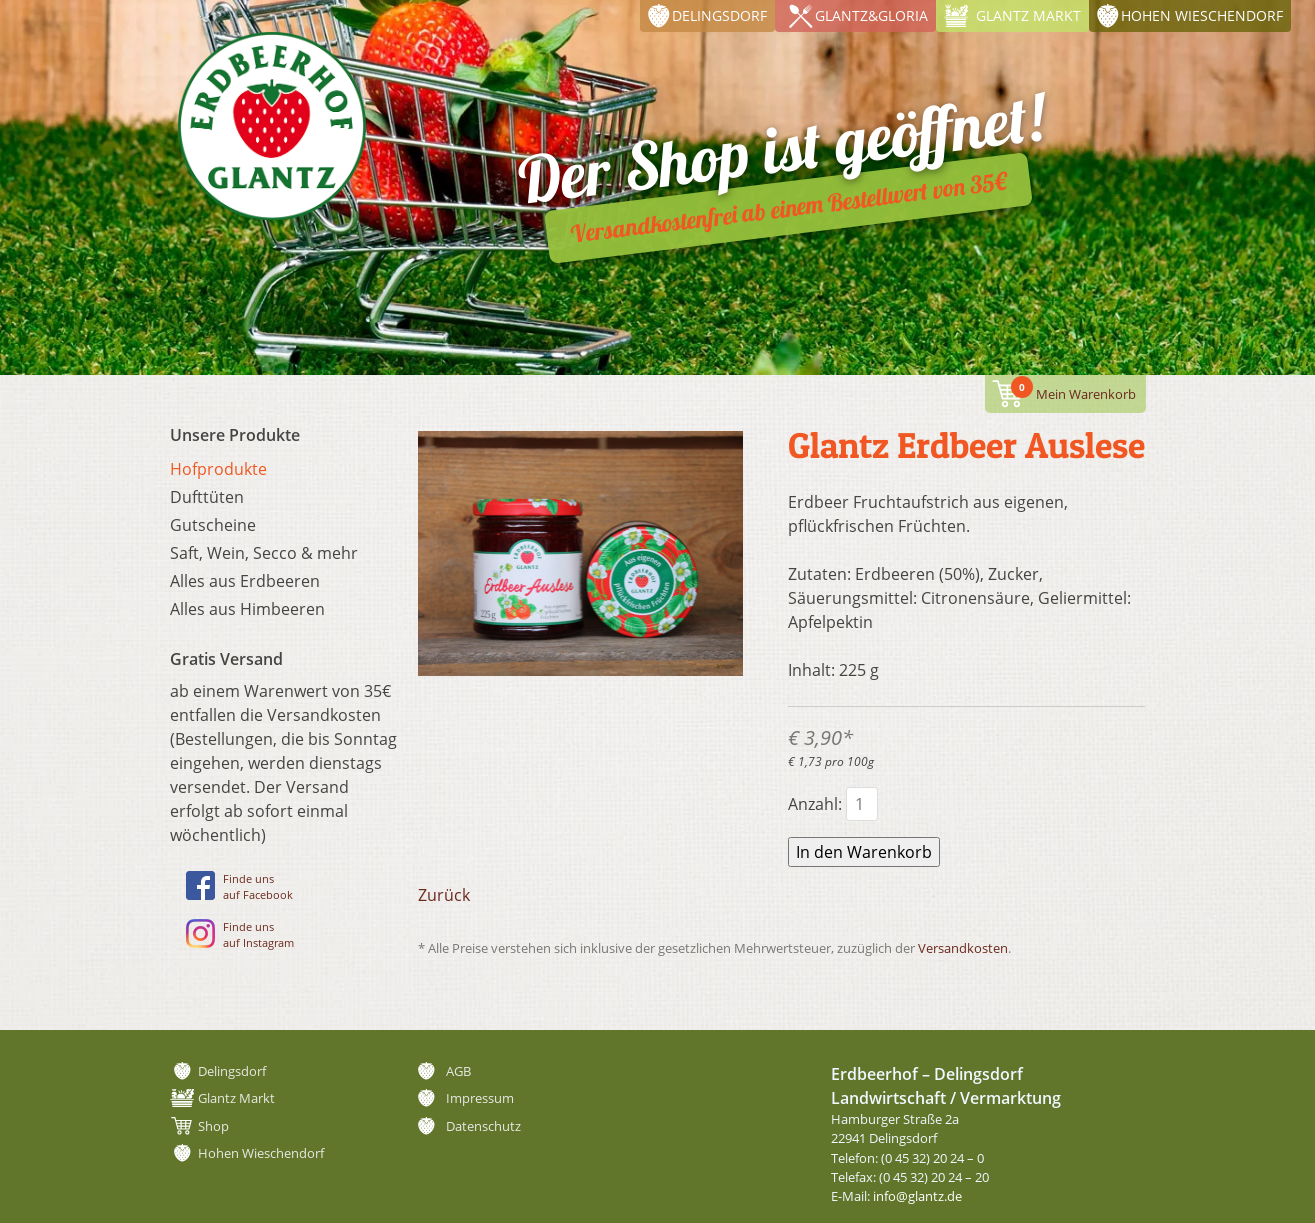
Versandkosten (963, 948)
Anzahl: (815, 804)
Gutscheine (213, 525)
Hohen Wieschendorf (1202, 15)
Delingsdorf (719, 15)
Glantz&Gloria (871, 15)
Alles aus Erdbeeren (245, 581)
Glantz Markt (1028, 15)
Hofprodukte (218, 469)
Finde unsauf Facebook (239, 886)
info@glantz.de (917, 1196)
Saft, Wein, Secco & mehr (264, 553)
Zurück (444, 895)
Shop (213, 1126)
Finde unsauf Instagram (240, 934)
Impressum (480, 1098)
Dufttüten (207, 497)
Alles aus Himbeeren (247, 609)
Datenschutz (483, 1126)
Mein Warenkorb (1073, 389)
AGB (458, 1071)
